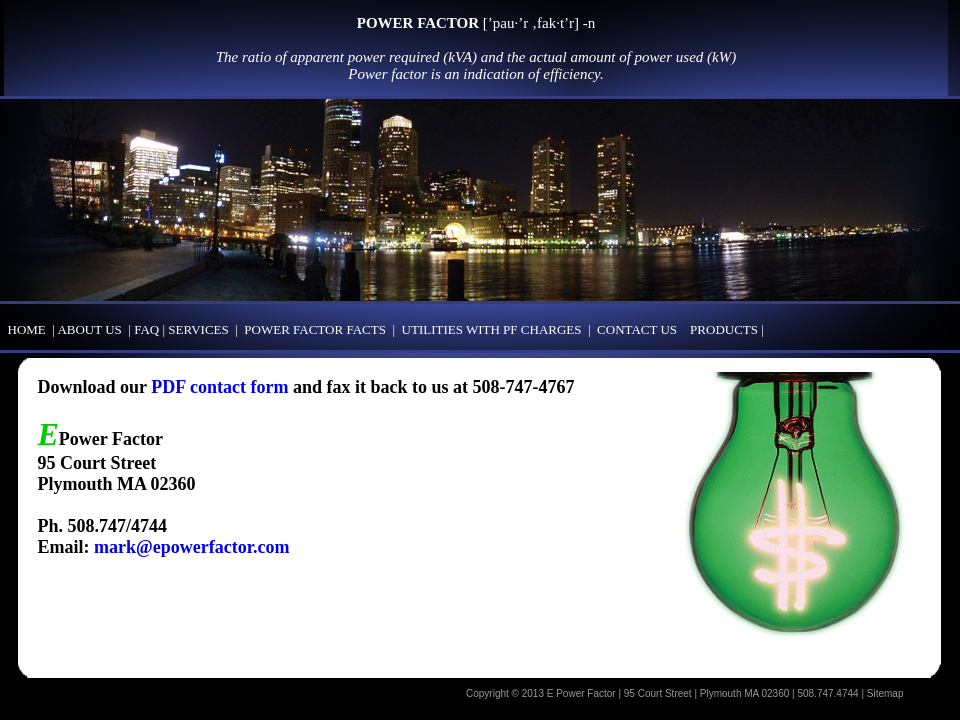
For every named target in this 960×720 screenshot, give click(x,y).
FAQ (148, 329)
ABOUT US (89, 329)
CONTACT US (637, 329)
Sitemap (885, 693)
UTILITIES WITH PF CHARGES (492, 329)
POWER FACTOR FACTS (315, 329)
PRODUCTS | (732, 329)
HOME (27, 329)
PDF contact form (219, 387)
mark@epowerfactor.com (192, 547)
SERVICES (198, 329)
